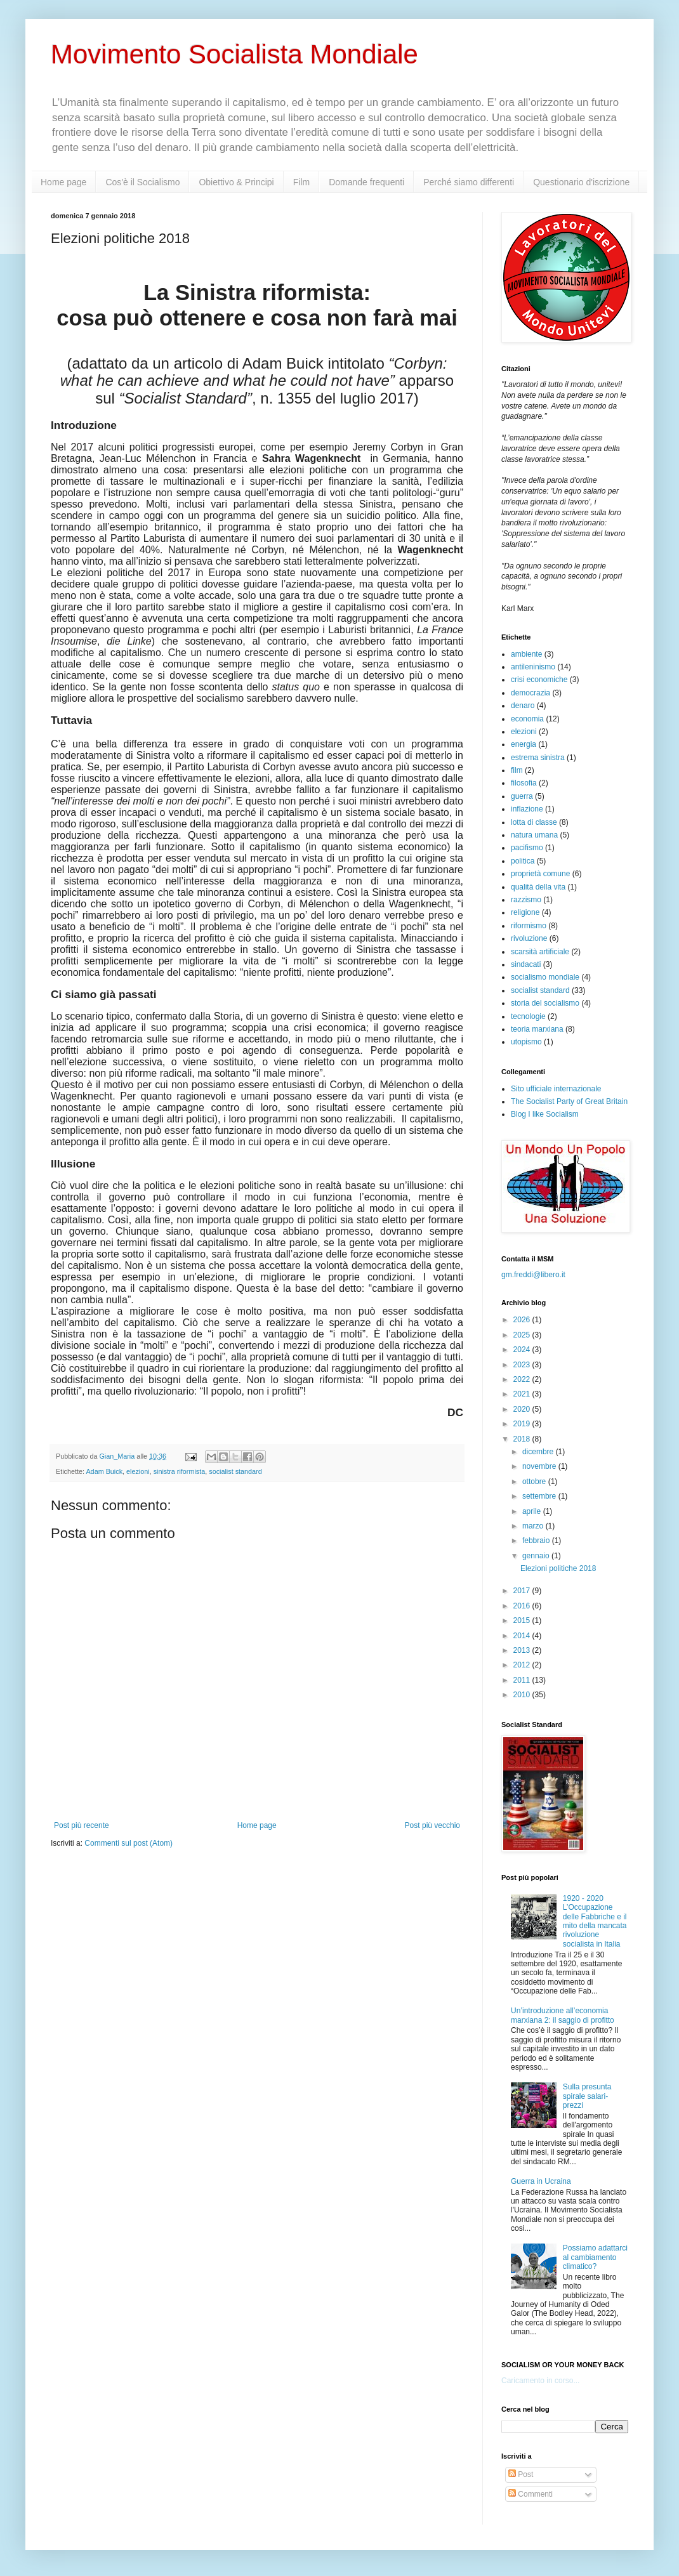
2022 (522, 1379)
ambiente (526, 654)
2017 (522, 1590)
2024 (522, 1349)
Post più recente (81, 1825)
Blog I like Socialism (545, 1114)
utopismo (526, 1041)
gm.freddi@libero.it (533, 1274)
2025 (522, 1335)
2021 (522, 1394)
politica (522, 861)
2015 (522, 1620)
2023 (522, 1364)
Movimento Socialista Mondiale (234, 54)
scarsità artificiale (540, 951)
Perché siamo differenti (468, 182)
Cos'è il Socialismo (142, 182)
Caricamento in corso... (540, 2380)
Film (301, 182)
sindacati (526, 964)
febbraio (537, 1540)
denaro (522, 705)
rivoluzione (529, 938)
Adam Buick (104, 1471)
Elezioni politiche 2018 (558, 1568)
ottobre (535, 1481)
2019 (522, 1423)
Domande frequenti (366, 182)
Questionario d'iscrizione (581, 182)
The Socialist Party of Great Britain (569, 1101)
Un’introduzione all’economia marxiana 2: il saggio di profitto (562, 2015)
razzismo (526, 899)
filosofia (524, 783)
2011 (522, 1680)
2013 (522, 1650)
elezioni (138, 1471)
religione (525, 912)
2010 (522, 1694)
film (517, 770)
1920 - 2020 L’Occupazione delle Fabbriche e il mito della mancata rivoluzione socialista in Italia (595, 1921)
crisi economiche (539, 679)
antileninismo (533, 666)
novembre (540, 1466)
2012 (522, 1664)
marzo (534, 1525)
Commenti (530, 2494)
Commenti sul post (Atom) (128, 1843)
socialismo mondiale (545, 977)
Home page (63, 182)
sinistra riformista (180, 1471)
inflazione (527, 809)
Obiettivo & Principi (236, 182)
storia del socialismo (545, 1003)
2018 (522, 1439)
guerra (522, 796)
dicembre (539, 1451)
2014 (522, 1635)
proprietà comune (540, 873)
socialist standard (235, 1471)
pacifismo (527, 847)
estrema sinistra (538, 757)
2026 (522, 1319)
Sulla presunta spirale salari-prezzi (587, 2096)
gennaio (536, 1555)
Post (520, 2474)
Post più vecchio (432, 1825)
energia (523, 744)
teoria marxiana (537, 1029)
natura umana (534, 835)
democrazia (530, 692)
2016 (522, 1605)
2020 (522, 1409)
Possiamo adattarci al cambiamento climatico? (595, 2257)
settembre (540, 1496)
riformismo (528, 925)
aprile (532, 1511)
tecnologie (528, 1016)
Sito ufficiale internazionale (556, 1088)
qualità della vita (538, 887)
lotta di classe (534, 822)
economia (527, 718)
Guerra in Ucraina (541, 2181)
